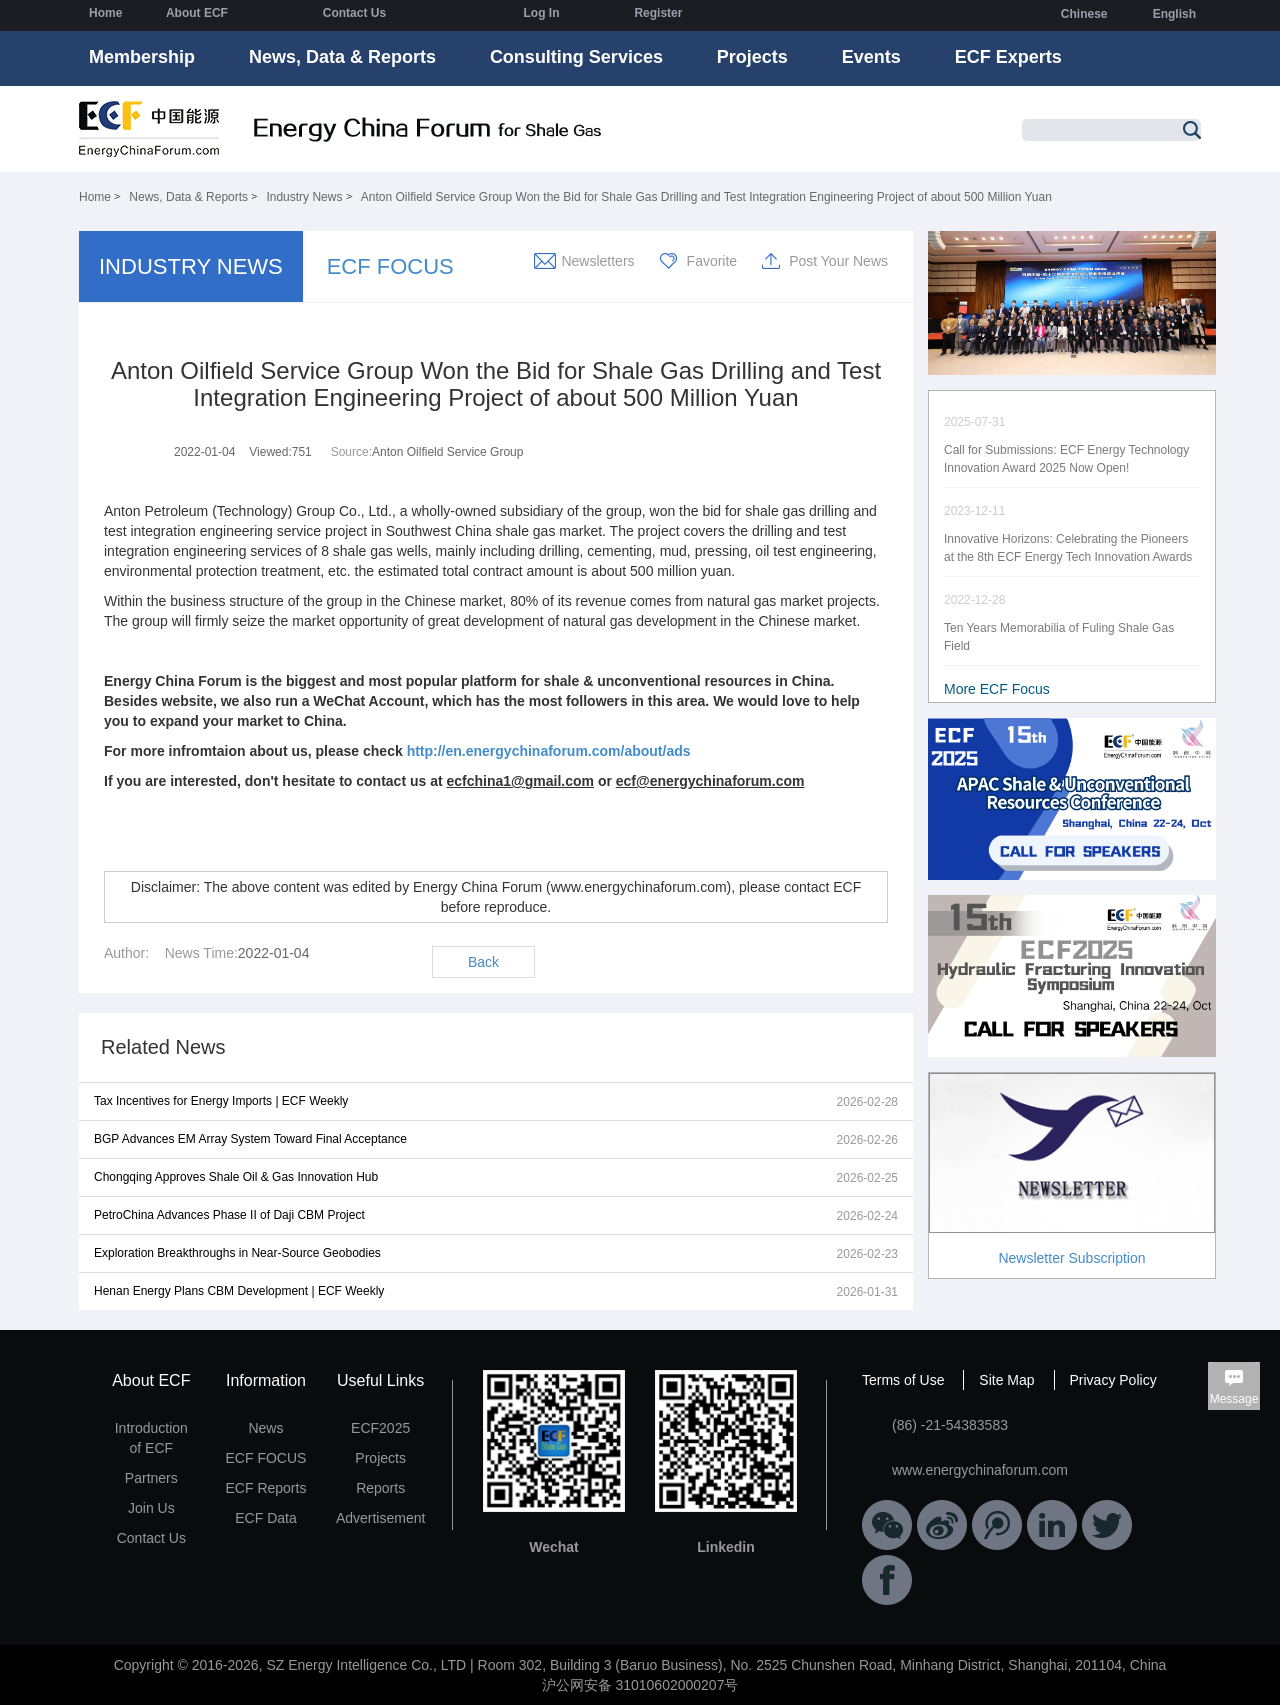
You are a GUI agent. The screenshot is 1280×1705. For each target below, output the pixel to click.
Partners (151, 1478)
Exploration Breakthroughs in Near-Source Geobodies (237, 1253)
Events (871, 57)
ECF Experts (1008, 57)
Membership (142, 57)
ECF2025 (380, 1428)
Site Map (1006, 1380)
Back (483, 962)
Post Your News (838, 261)
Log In (541, 13)
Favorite (712, 261)
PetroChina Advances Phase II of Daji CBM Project (229, 1215)
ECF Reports (266, 1488)
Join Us (151, 1508)
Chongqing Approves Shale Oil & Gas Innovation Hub (236, 1177)
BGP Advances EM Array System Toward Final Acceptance (250, 1139)
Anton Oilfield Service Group (447, 452)
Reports (380, 1488)
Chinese (1084, 14)
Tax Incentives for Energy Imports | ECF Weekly (221, 1101)
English (1174, 14)
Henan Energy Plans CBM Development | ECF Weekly (239, 1291)
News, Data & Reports (342, 57)
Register (658, 13)
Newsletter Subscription (1071, 1258)
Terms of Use (903, 1380)
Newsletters (597, 261)
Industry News (304, 197)
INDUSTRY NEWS (191, 266)
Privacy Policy (1113, 1380)
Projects (752, 57)
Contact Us (354, 13)
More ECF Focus (997, 689)
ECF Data (265, 1518)
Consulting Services (576, 57)
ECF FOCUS (390, 266)
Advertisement (380, 1518)
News (265, 1428)
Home (105, 13)
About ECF (197, 13)
